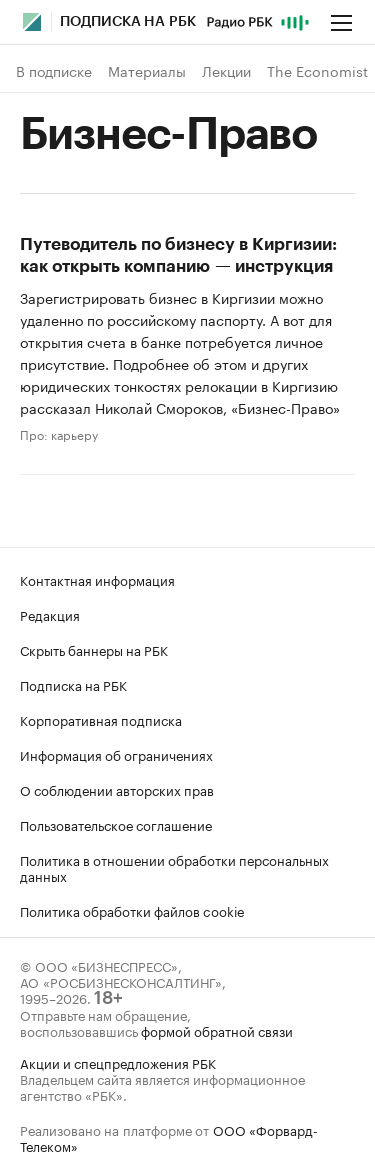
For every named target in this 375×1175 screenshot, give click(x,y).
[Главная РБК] (32, 22)
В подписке (54, 71)
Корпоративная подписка (101, 719)
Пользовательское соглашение (116, 824)
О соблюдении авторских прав (117, 789)
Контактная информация (97, 579)
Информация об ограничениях (116, 754)
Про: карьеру (59, 434)
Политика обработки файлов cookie (132, 910)
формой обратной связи (217, 1030)
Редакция (50, 614)
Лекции (226, 71)
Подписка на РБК (73, 684)
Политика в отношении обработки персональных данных (174, 867)
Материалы (147, 71)
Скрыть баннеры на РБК (94, 649)
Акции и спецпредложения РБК (118, 1062)
